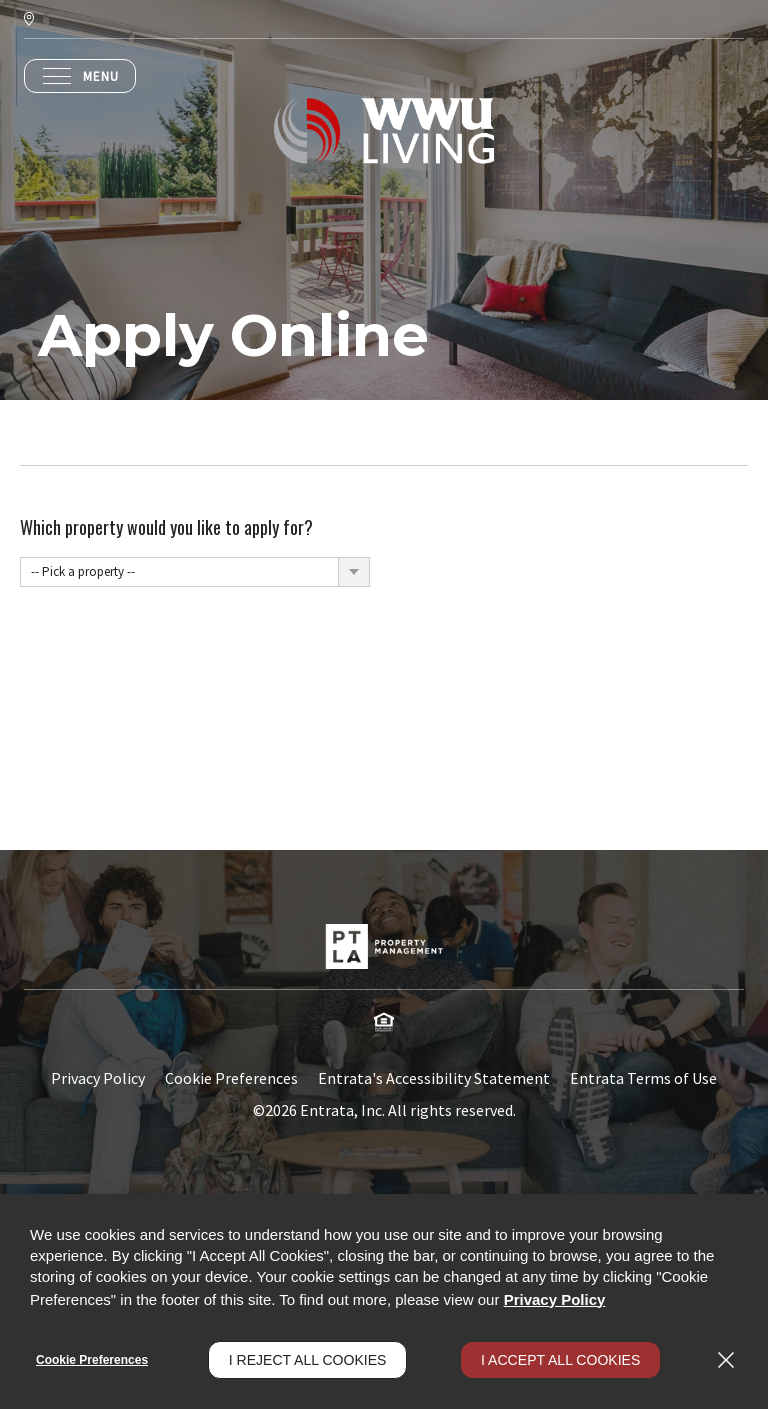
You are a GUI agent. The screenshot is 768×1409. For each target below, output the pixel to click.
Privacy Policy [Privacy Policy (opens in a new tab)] (98, 1078)
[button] (384, 1022)
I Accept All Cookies (560, 1360)
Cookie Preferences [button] (231, 1078)
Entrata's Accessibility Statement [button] (434, 1078)
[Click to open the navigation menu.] (80, 76)
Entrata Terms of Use (643, 1078)
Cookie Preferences (92, 1360)
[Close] (726, 1360)
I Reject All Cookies (308, 1360)
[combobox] (195, 572)
